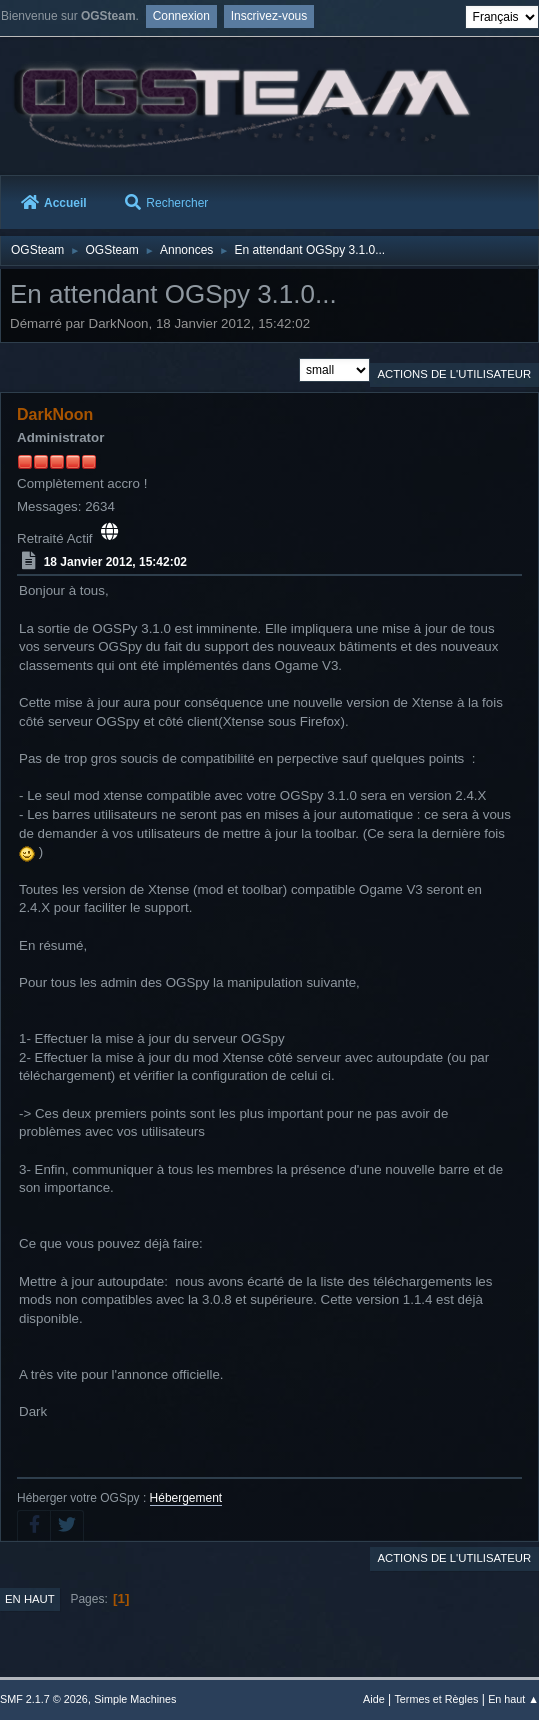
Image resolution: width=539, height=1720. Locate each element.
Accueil (54, 203)
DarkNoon (55, 414)
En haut (30, 1599)
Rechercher (166, 203)
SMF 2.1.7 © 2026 (44, 1699)
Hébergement (186, 1498)
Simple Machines (135, 1699)
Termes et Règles (436, 1699)
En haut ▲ (513, 1699)
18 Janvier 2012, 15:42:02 (115, 562)
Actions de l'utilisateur (454, 374)
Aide (374, 1699)
